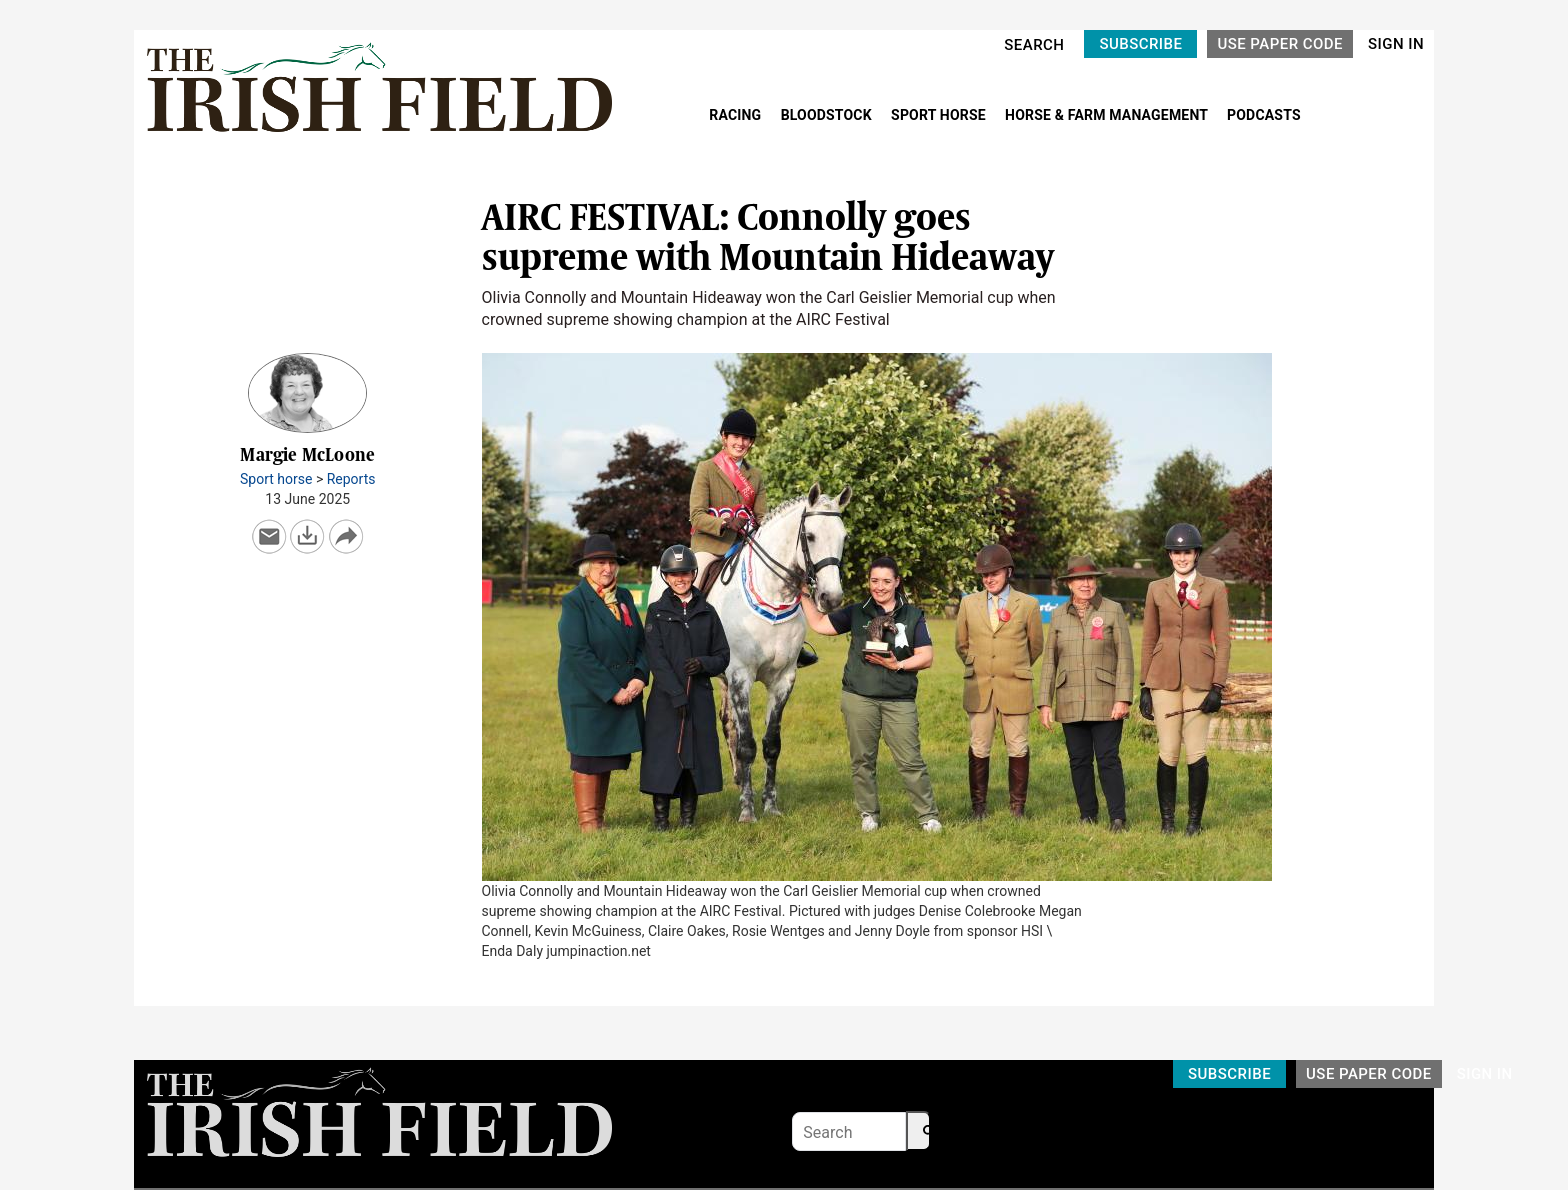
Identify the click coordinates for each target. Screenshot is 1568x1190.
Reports (351, 479)
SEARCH (1034, 45)
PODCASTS (1264, 115)
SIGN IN (1396, 44)
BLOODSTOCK (828, 115)
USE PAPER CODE (1280, 44)
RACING (737, 115)
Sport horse (276, 479)
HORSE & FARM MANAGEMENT (1108, 115)
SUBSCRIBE (1140, 44)
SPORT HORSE (940, 115)
